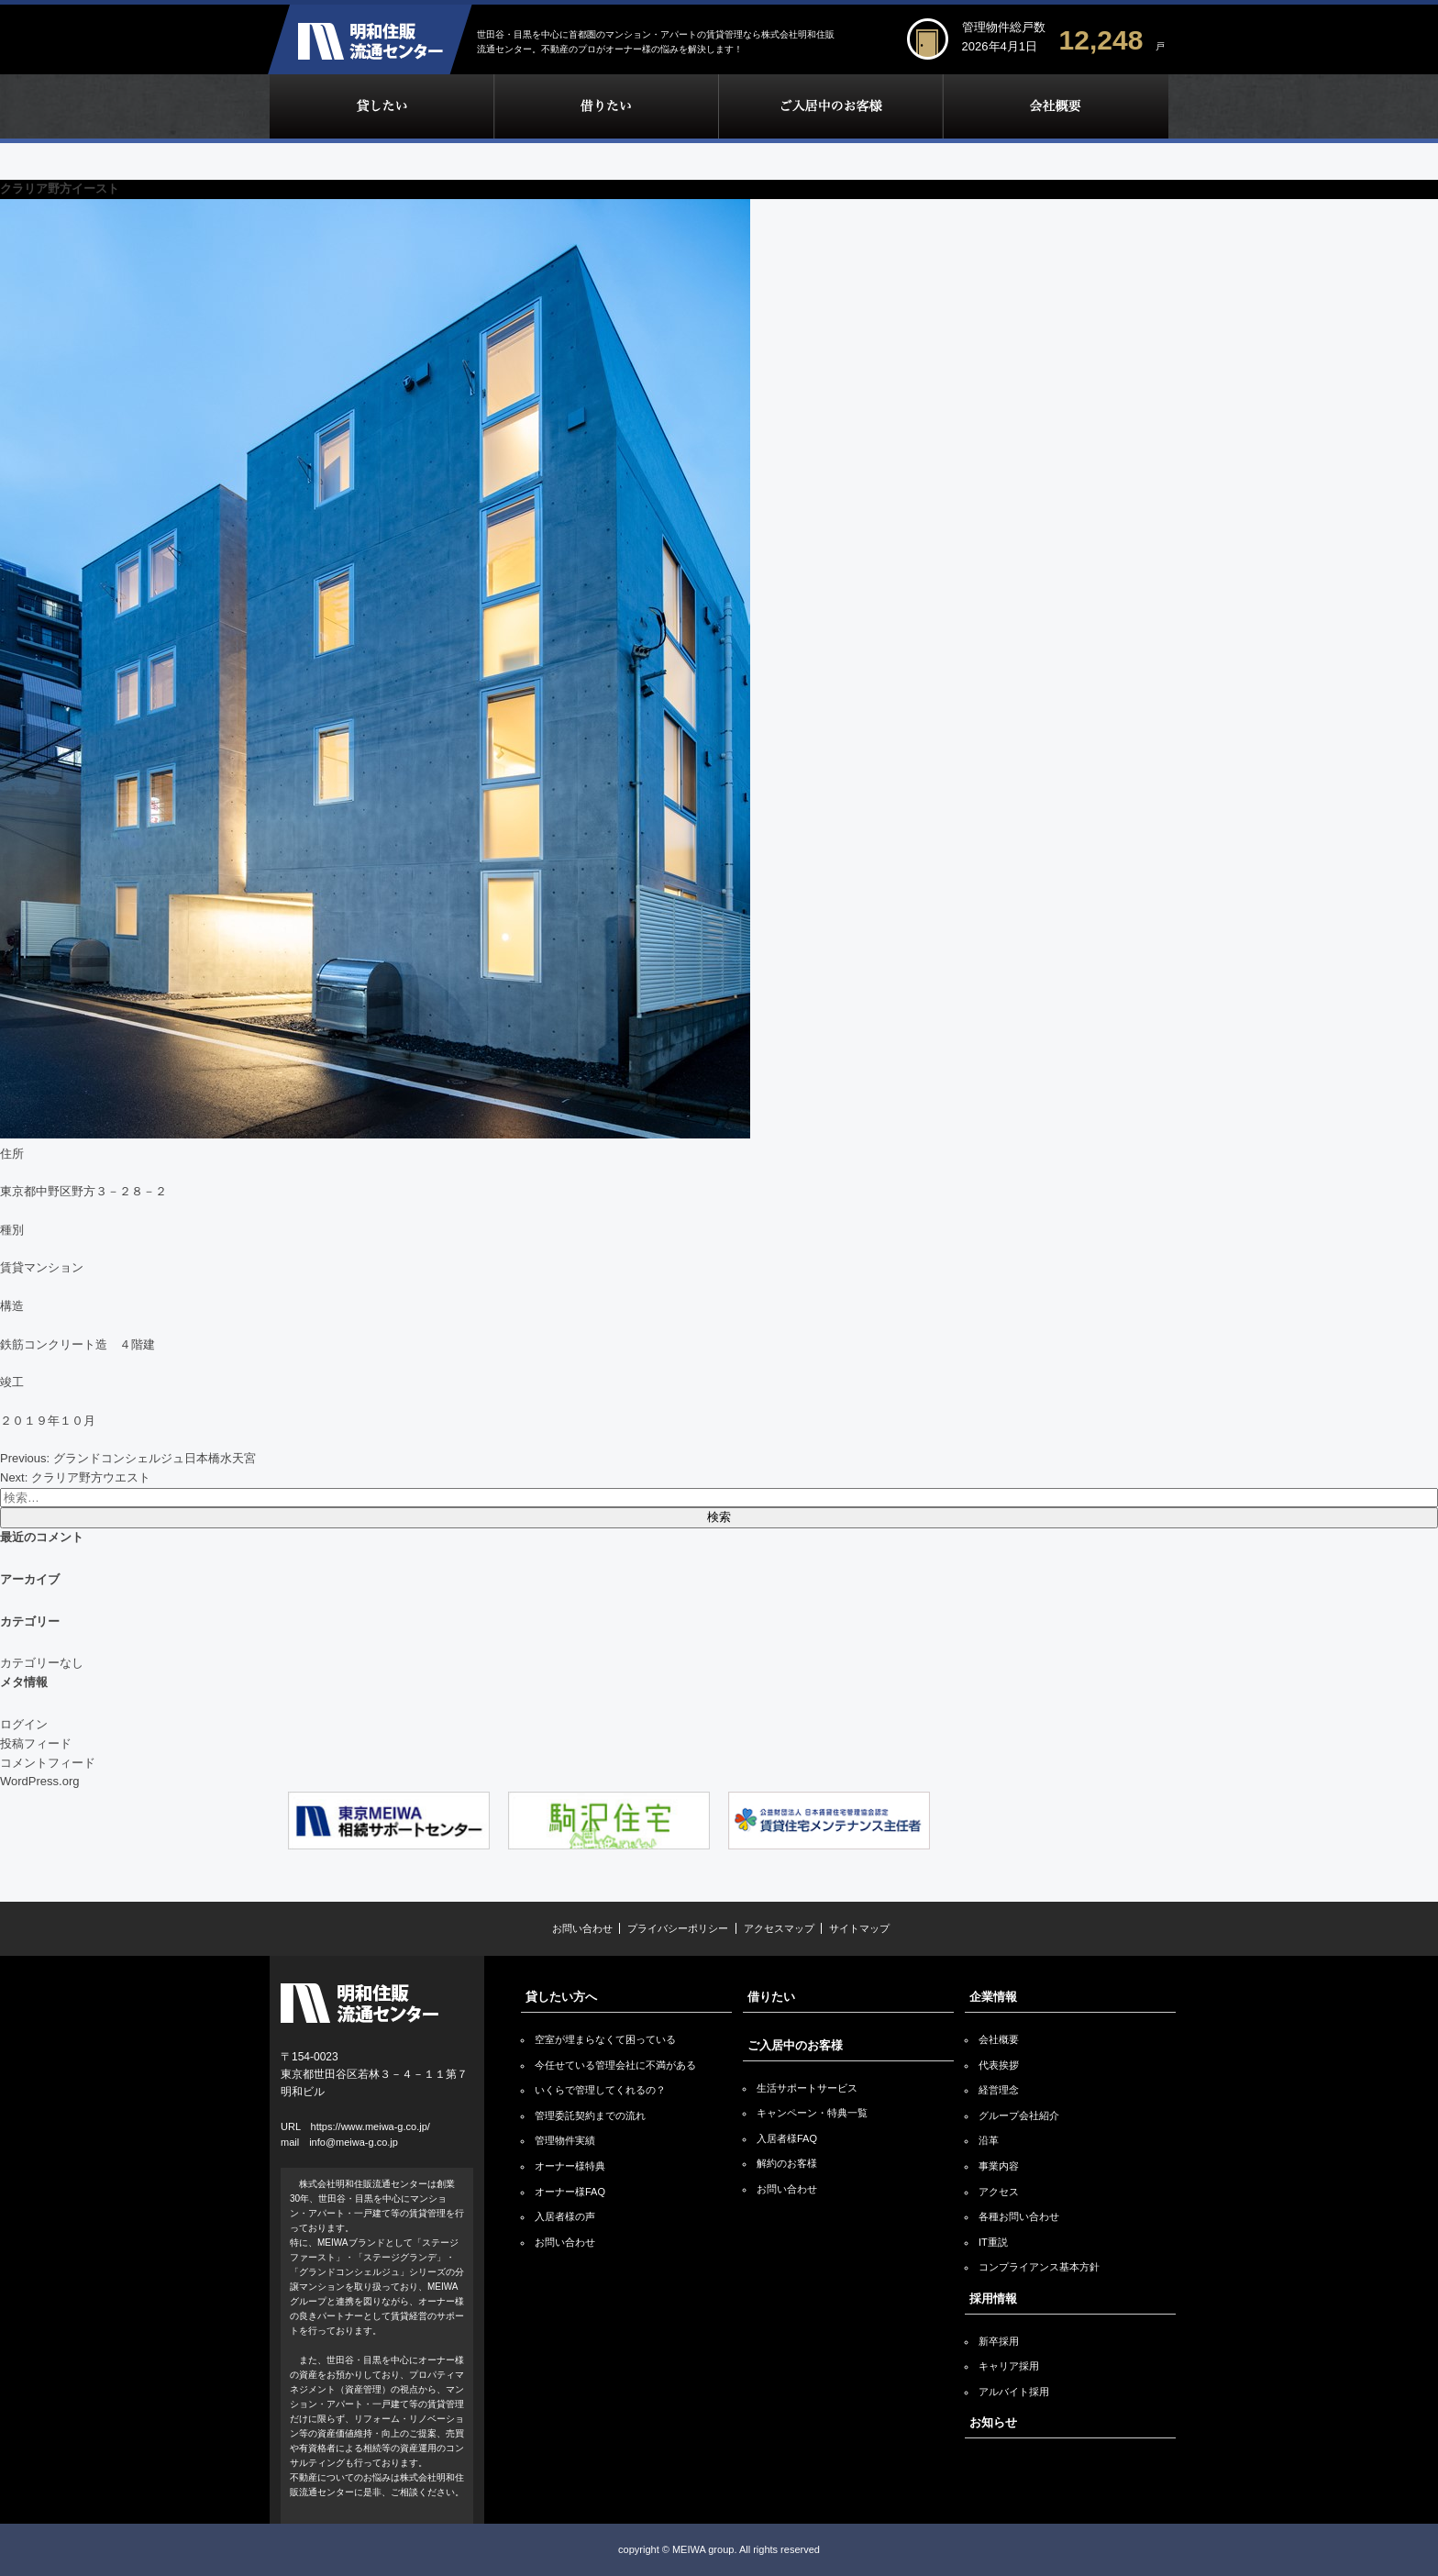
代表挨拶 (999, 2065)
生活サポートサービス (807, 2087)
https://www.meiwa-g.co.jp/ (370, 2126)
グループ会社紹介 (1019, 2115)
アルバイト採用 (1014, 2391)
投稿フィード (36, 1743)
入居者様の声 (565, 2216)
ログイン (24, 1724)
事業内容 (999, 2165)
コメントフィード (47, 1763)
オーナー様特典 (570, 2165)
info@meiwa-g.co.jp (353, 2142)
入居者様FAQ (787, 2138)
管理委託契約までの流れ (590, 2115)
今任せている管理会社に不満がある (615, 2065)
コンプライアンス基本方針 (1039, 2266)
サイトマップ (859, 1928)
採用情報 (993, 2298)
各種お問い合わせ (1019, 2216)
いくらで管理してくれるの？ (600, 2089)
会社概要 (999, 2039)
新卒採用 (999, 2341)
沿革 (989, 2140)
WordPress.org (39, 1781)
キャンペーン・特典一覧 (812, 2112)
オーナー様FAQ (570, 2191)
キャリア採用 (1009, 2365)
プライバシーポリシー (677, 1928)
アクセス (999, 2191)
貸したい (381, 106)
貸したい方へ (561, 1997)
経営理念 (999, 2089)
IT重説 (993, 2242)
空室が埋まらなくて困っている (605, 2039)
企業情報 (1055, 106)
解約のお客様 (787, 2163)
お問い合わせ (582, 1928)
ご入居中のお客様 (830, 106)
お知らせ (993, 2422)
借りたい (605, 106)
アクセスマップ (779, 1928)
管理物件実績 (565, 2140)
